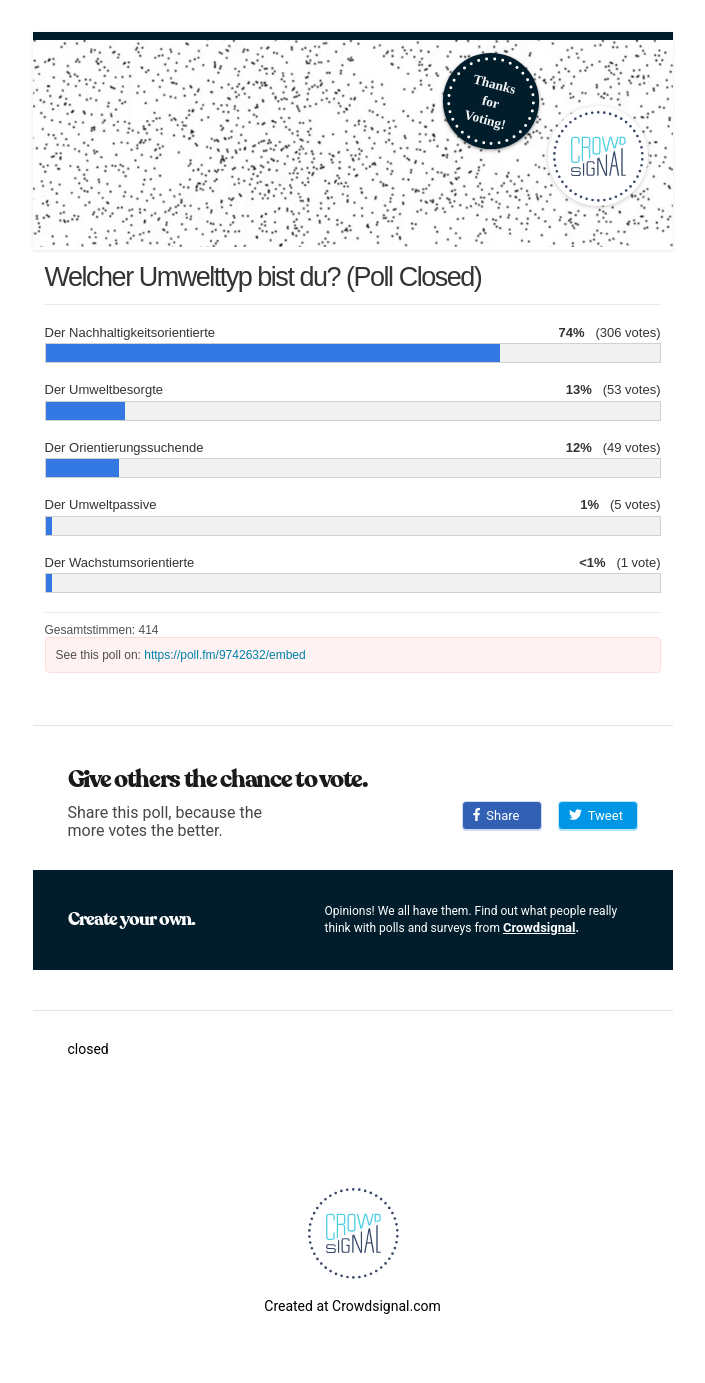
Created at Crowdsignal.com (352, 1306)
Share (496, 815)
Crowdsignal (539, 927)
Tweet (596, 815)
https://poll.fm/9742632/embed (224, 655)
